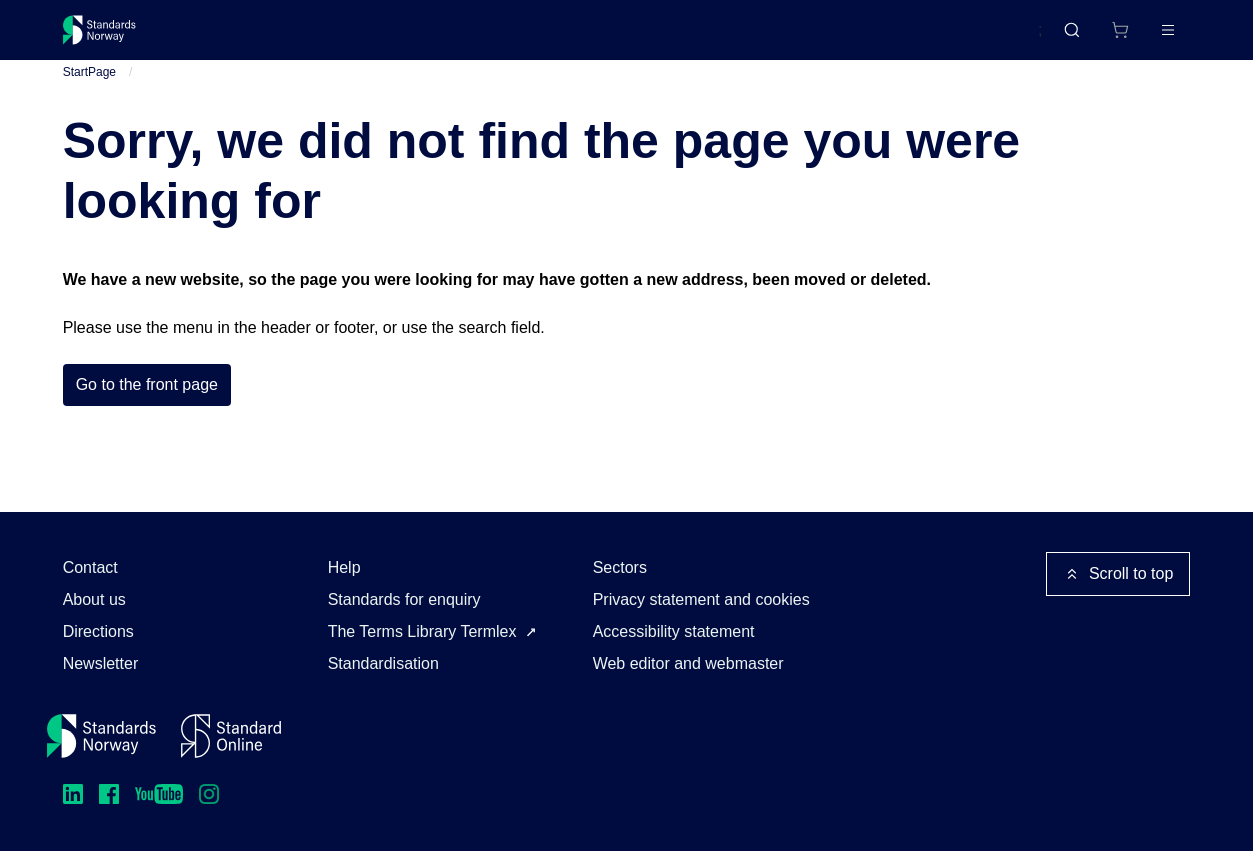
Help (344, 567)
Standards (236, 37)
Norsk (1002, 39)
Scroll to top (1118, 574)
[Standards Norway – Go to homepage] (113, 38)
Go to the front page (147, 402)
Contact (90, 567)
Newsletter (101, 663)
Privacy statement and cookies (701, 599)
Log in (1152, 37)
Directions (98, 631)
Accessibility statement (674, 631)
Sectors (620, 567)
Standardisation (383, 663)
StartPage (89, 89)
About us (94, 599)
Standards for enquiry (404, 599)
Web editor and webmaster (688, 663)
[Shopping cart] (1079, 38)
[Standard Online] (231, 736)
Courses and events (376, 37)
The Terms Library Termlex (422, 631)
